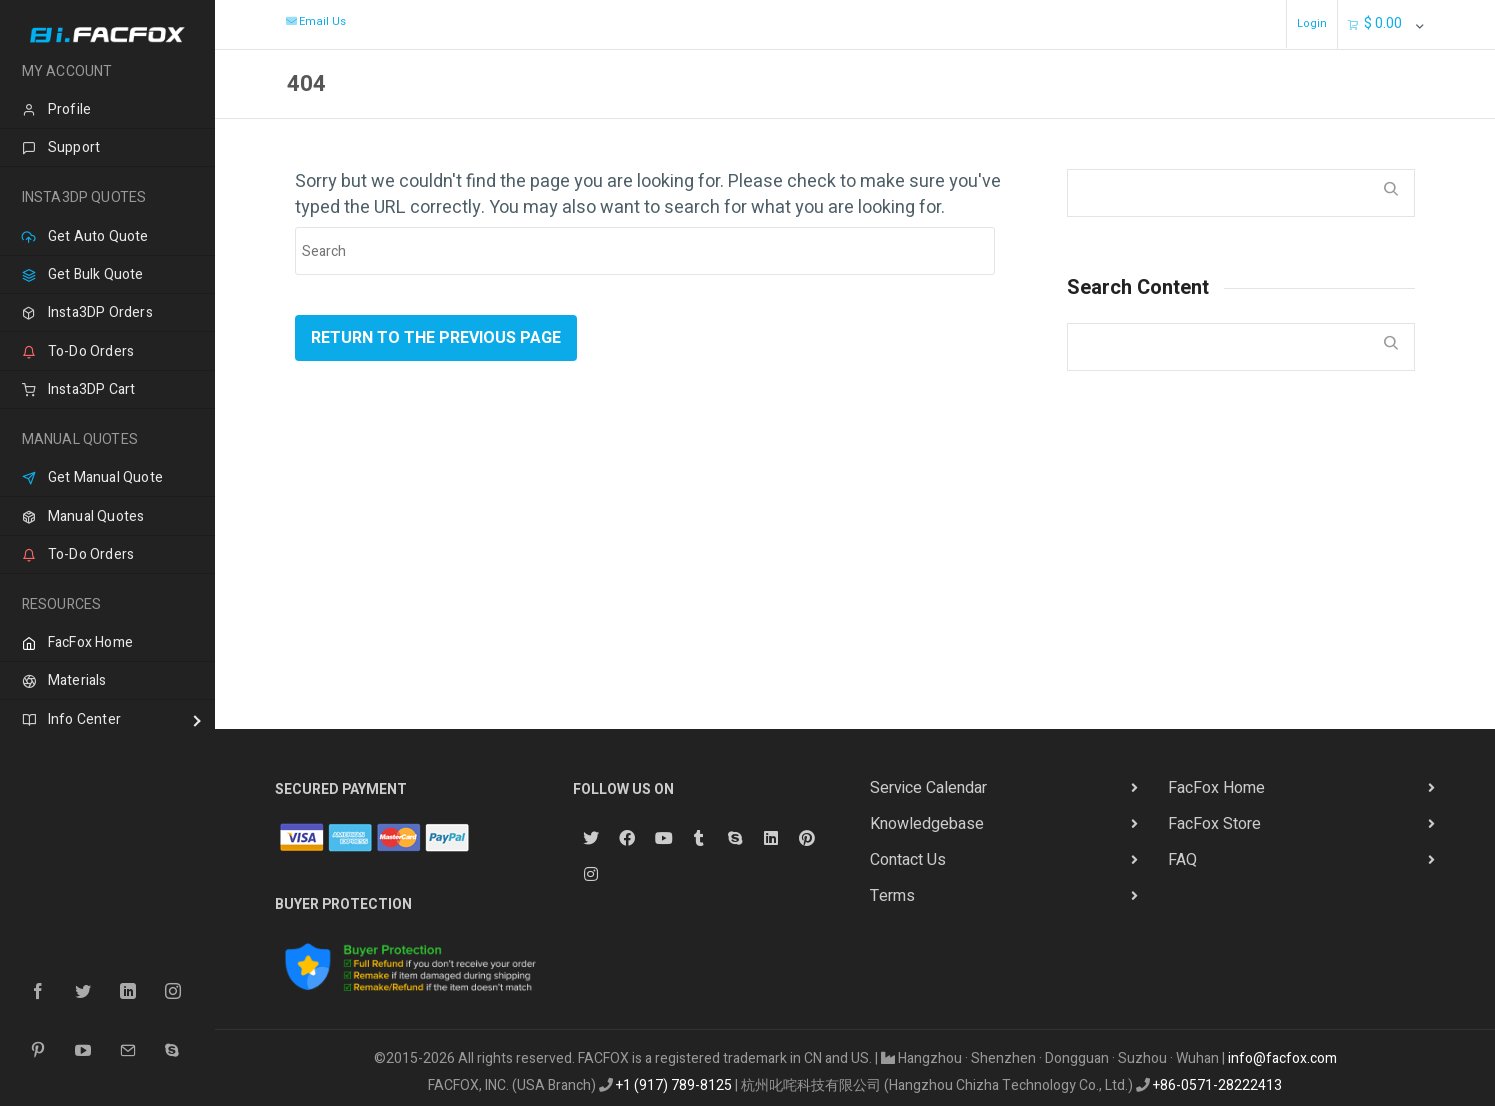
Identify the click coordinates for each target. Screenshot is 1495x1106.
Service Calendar (928, 788)
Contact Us (908, 860)
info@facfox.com (1282, 1058)
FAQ (1182, 860)
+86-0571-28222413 (1217, 1085)
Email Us (315, 21)
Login (1312, 23)
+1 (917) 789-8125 (674, 1085)
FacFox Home (1216, 788)
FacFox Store (1214, 824)
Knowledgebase (927, 824)
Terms (892, 896)
